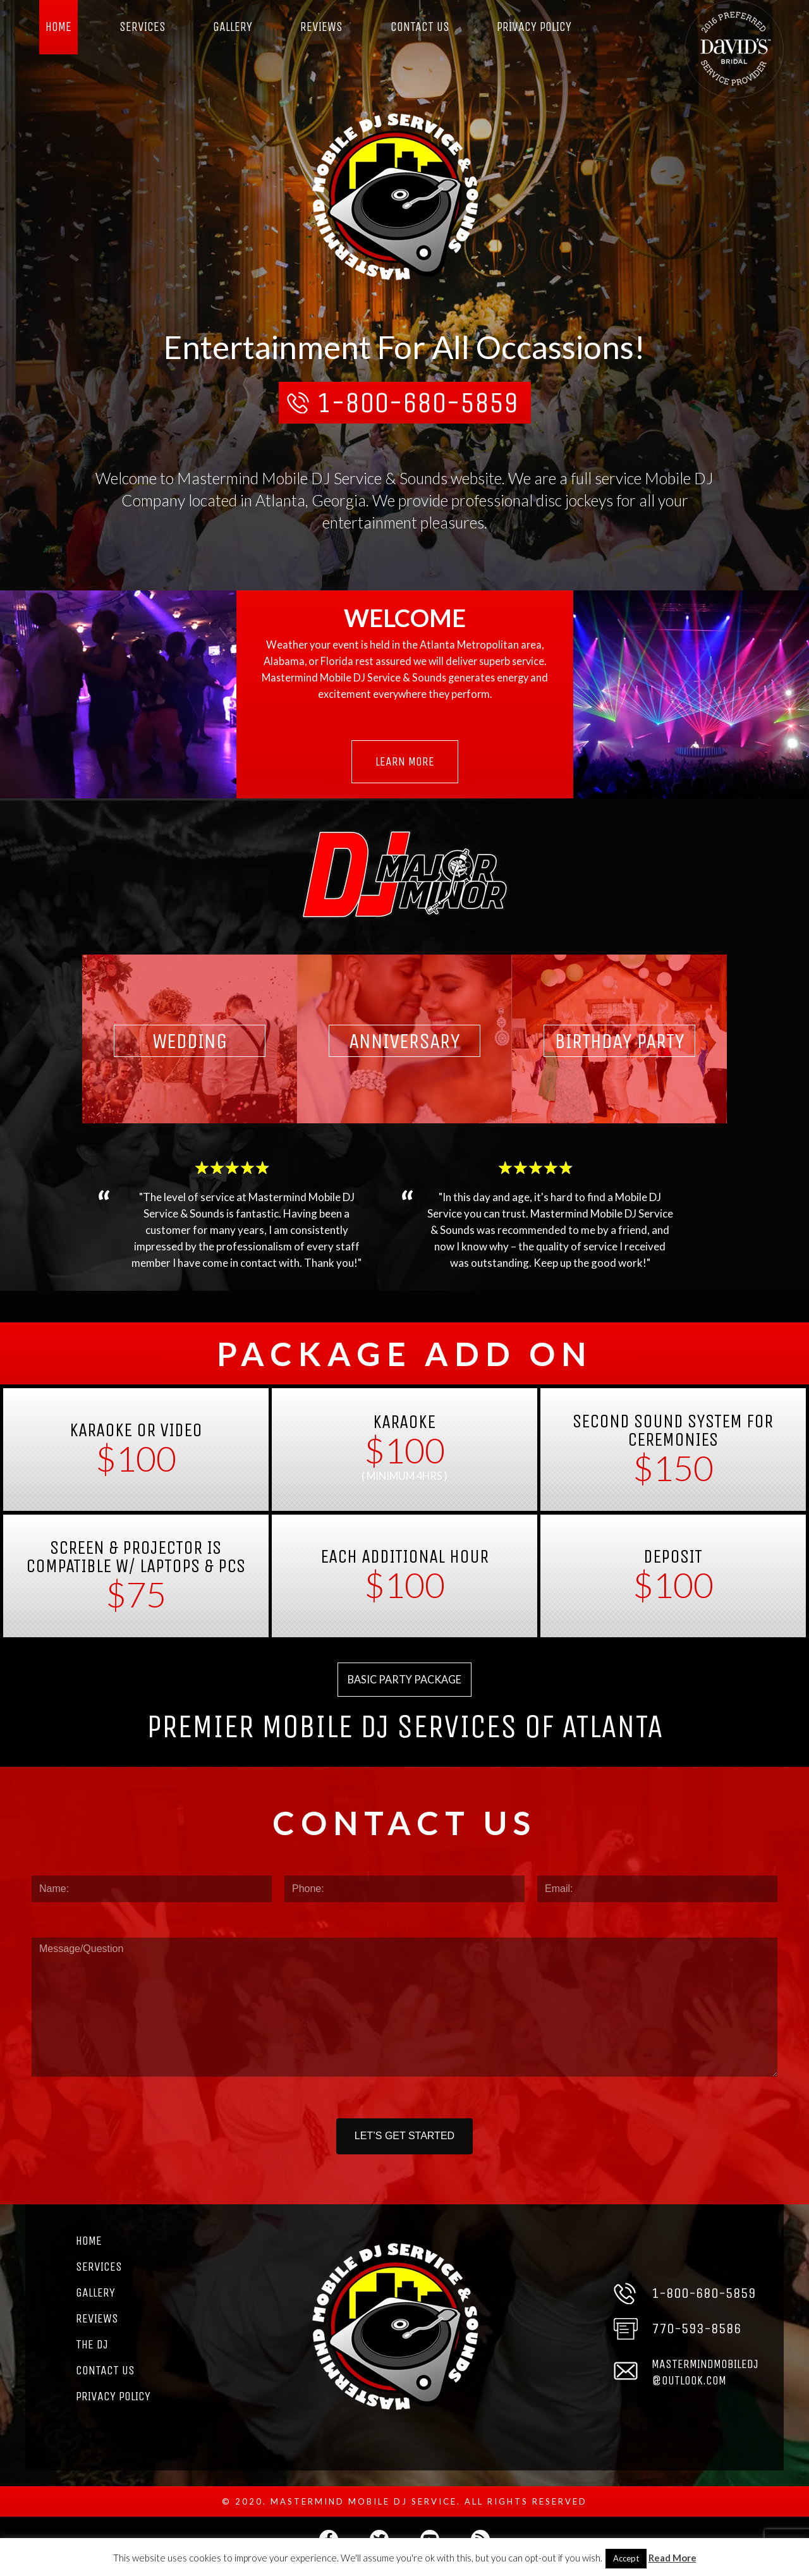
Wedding (189, 1047)
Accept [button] (626, 2558)
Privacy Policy (535, 27)
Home (59, 27)
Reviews (321, 27)
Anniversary (404, 1047)
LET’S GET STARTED (404, 2146)
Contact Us (419, 27)
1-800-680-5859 (417, 405)
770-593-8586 (696, 2342)
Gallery (233, 27)
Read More (672, 2557)
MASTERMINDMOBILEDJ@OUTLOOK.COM (706, 2385)
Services (143, 27)
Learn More (405, 766)
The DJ (92, 2357)
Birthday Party (619, 1047)
